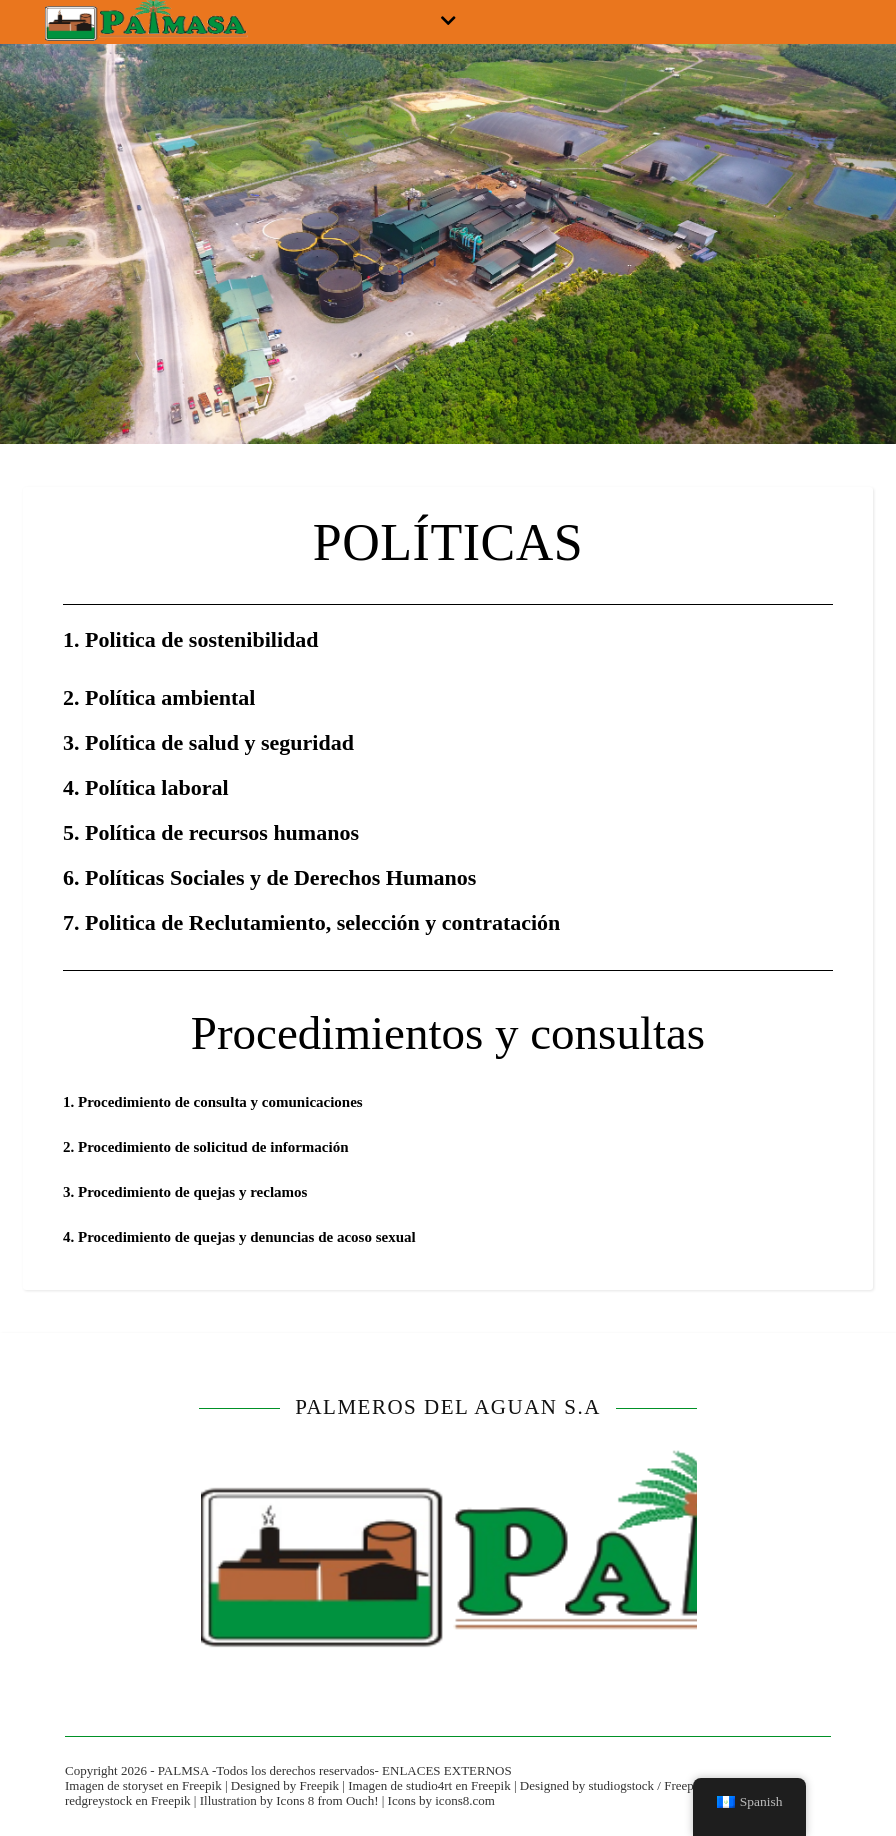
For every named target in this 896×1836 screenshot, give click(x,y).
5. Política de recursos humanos (211, 832)
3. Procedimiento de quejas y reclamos (185, 1192)
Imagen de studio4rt (400, 1785)
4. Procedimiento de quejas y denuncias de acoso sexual (239, 1237)
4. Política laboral (146, 787)
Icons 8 (295, 1800)
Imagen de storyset (114, 1785)
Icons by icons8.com (441, 1800)
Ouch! (362, 1800)
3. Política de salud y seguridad (208, 742)
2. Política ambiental (159, 697)
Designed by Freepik (285, 1785)
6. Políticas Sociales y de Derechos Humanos (269, 877)
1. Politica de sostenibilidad (190, 639)
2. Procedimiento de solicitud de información (206, 1147)
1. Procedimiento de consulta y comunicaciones (213, 1102)
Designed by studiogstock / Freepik (612, 1785)
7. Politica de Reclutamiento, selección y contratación (311, 922)
